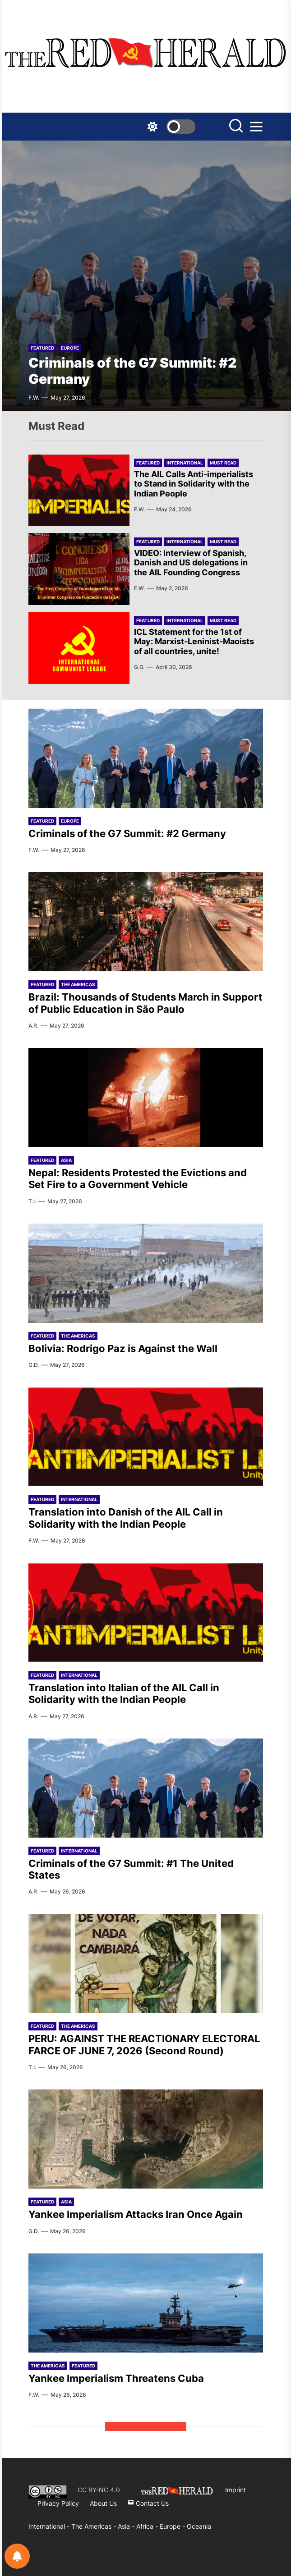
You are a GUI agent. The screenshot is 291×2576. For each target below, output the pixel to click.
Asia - (127, 2526)
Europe (70, 347)
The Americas (78, 984)
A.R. (33, 1025)
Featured (42, 347)
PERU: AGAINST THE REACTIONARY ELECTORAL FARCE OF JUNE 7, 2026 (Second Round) (144, 2044)
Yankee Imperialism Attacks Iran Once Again (135, 2214)
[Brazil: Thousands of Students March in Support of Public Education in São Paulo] (145, 921)
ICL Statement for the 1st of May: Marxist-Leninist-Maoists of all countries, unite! (194, 641)
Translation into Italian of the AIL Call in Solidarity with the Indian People (123, 1693)
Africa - (148, 2526)
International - (49, 2526)
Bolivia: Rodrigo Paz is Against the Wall (122, 1348)
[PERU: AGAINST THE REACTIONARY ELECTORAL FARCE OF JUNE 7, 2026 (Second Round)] (145, 1963)
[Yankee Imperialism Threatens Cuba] (145, 2303)
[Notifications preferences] (17, 2556)
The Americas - (94, 2526)
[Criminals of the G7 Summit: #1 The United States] (145, 1788)
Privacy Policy (58, 2503)
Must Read (223, 462)
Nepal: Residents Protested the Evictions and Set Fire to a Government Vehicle (137, 1178)
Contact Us (148, 2503)
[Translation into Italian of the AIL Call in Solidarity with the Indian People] (145, 1612)
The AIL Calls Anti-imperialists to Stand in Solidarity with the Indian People (193, 483)
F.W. (33, 397)
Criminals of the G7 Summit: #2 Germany (127, 833)
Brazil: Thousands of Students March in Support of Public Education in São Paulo (145, 1003)
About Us (103, 2503)
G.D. (139, 667)
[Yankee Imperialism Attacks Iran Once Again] (145, 2139)
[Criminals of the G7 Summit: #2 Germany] (145, 276)
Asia (66, 1160)
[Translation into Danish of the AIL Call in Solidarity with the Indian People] (145, 1436)
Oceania (199, 2526)
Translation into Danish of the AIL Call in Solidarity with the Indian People (125, 1517)
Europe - (173, 2526)
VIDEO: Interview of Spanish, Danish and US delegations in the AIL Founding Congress (191, 562)
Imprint (235, 2490)
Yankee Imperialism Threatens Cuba (116, 2378)
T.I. (32, 1201)
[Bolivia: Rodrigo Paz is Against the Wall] (145, 1273)
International (184, 462)
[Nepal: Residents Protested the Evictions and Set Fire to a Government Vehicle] (145, 1097)
